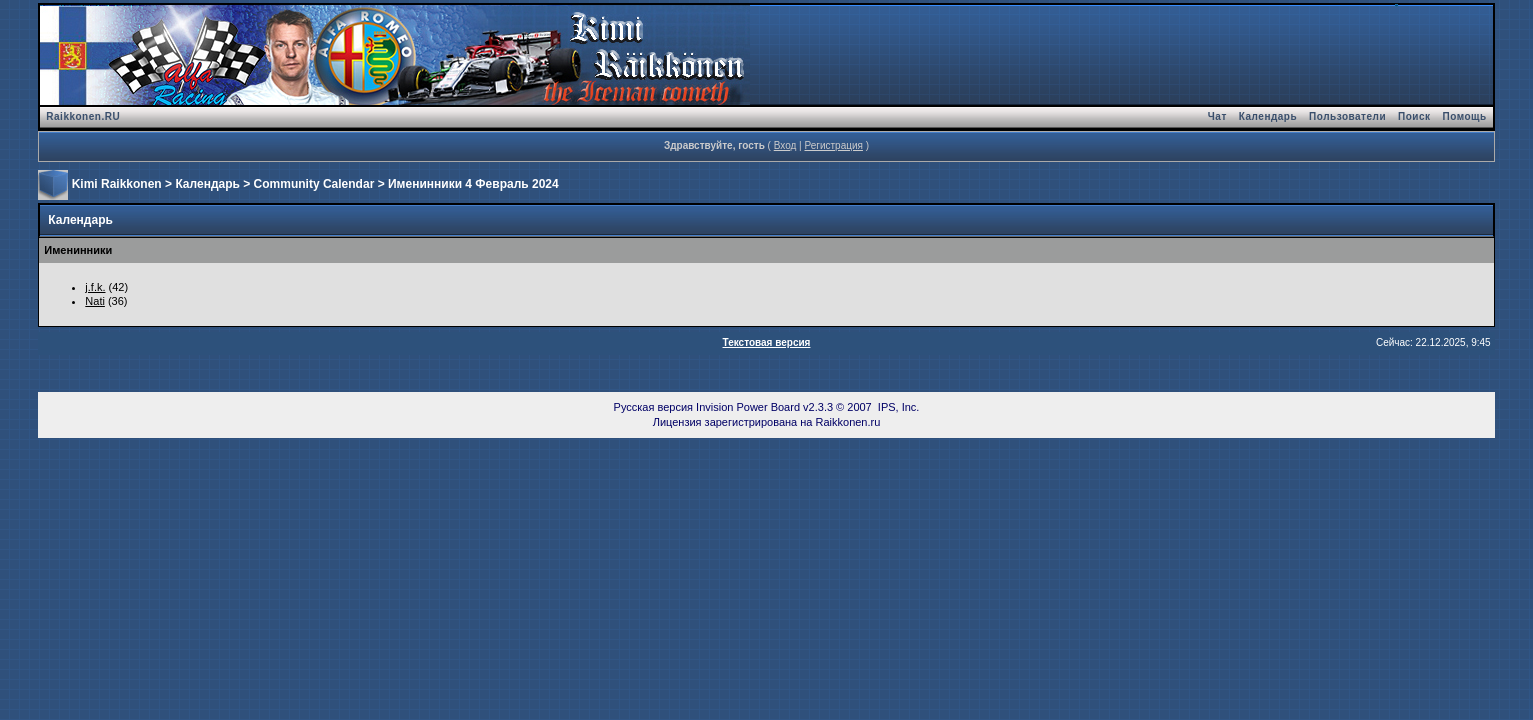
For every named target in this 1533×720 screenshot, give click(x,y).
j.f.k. (95, 287)
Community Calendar (314, 184)
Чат (1217, 116)
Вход (785, 145)
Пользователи (1347, 116)
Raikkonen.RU (83, 116)
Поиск (1414, 116)
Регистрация (833, 145)
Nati (95, 301)
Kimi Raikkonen (117, 184)
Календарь (1268, 116)
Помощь (1465, 116)
